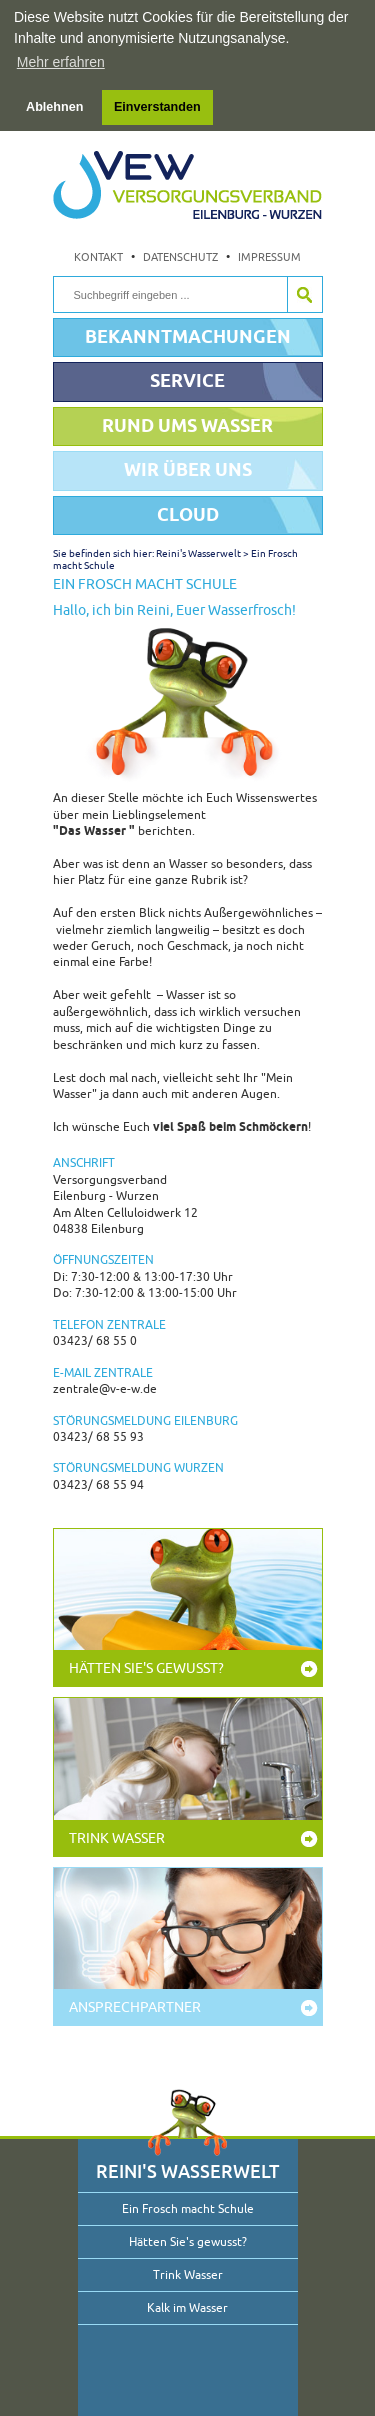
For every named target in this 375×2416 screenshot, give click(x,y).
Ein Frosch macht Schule (188, 2207)
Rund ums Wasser (187, 423)
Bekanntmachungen (188, 334)
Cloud (188, 512)
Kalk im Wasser (187, 2306)
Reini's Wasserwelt (198, 551)
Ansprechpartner (135, 2005)
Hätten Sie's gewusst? (146, 1667)
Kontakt (98, 256)
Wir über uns (188, 468)
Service (187, 379)
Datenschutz (180, 256)
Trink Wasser (117, 1836)
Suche (304, 293)
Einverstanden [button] (157, 107)
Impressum (269, 256)
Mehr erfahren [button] (61, 62)
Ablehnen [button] (54, 107)
